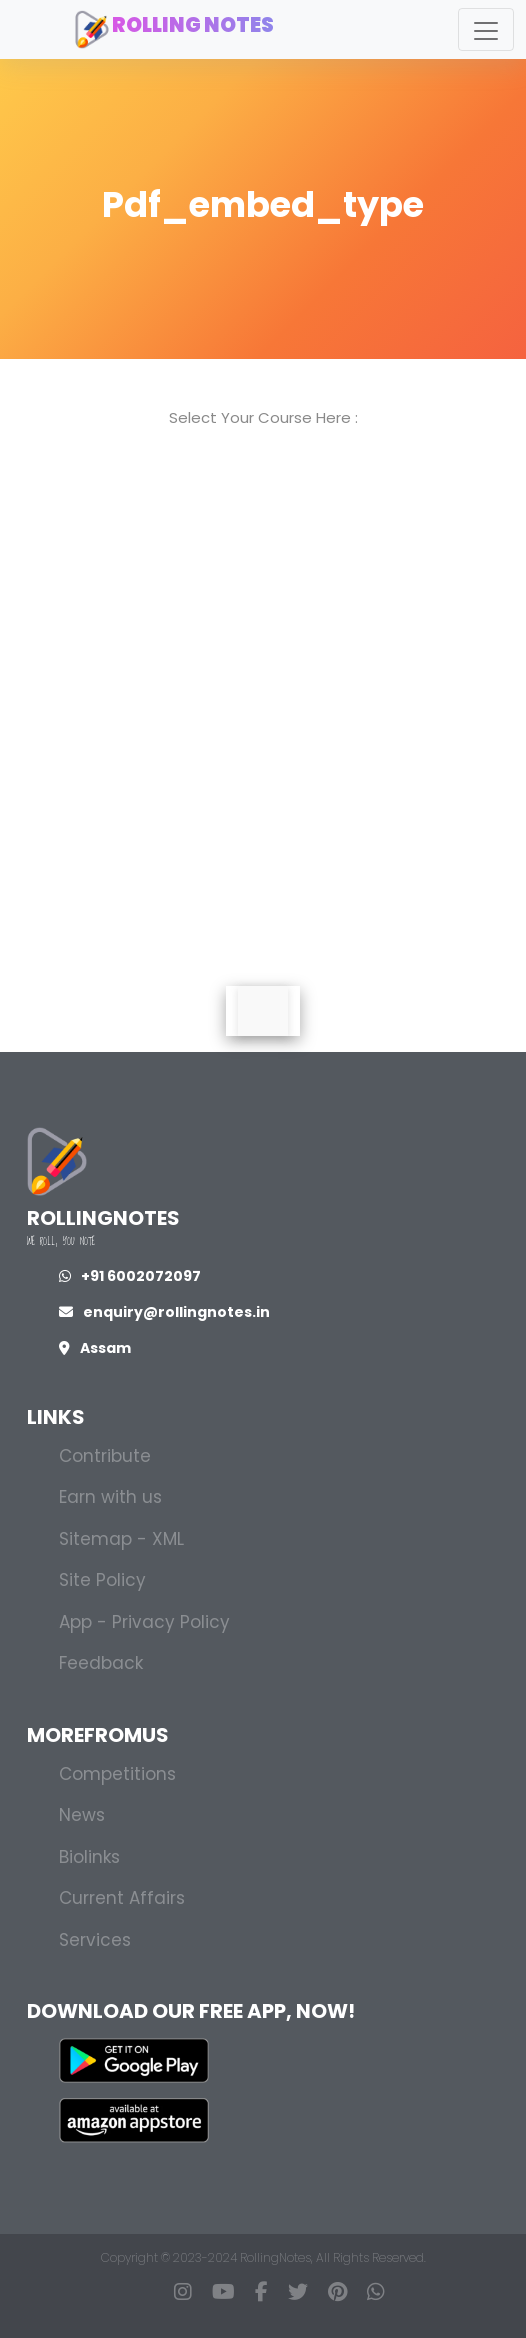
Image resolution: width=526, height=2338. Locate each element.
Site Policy (102, 1580)
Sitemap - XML (121, 1539)
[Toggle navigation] (486, 29)
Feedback (101, 1663)
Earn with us (110, 1497)
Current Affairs (122, 1898)
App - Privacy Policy (144, 1622)
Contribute (105, 1456)
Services (95, 1940)
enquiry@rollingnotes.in (164, 1312)
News (82, 1815)
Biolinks (89, 1857)
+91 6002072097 (130, 1276)
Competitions (117, 1774)
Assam (95, 1348)
